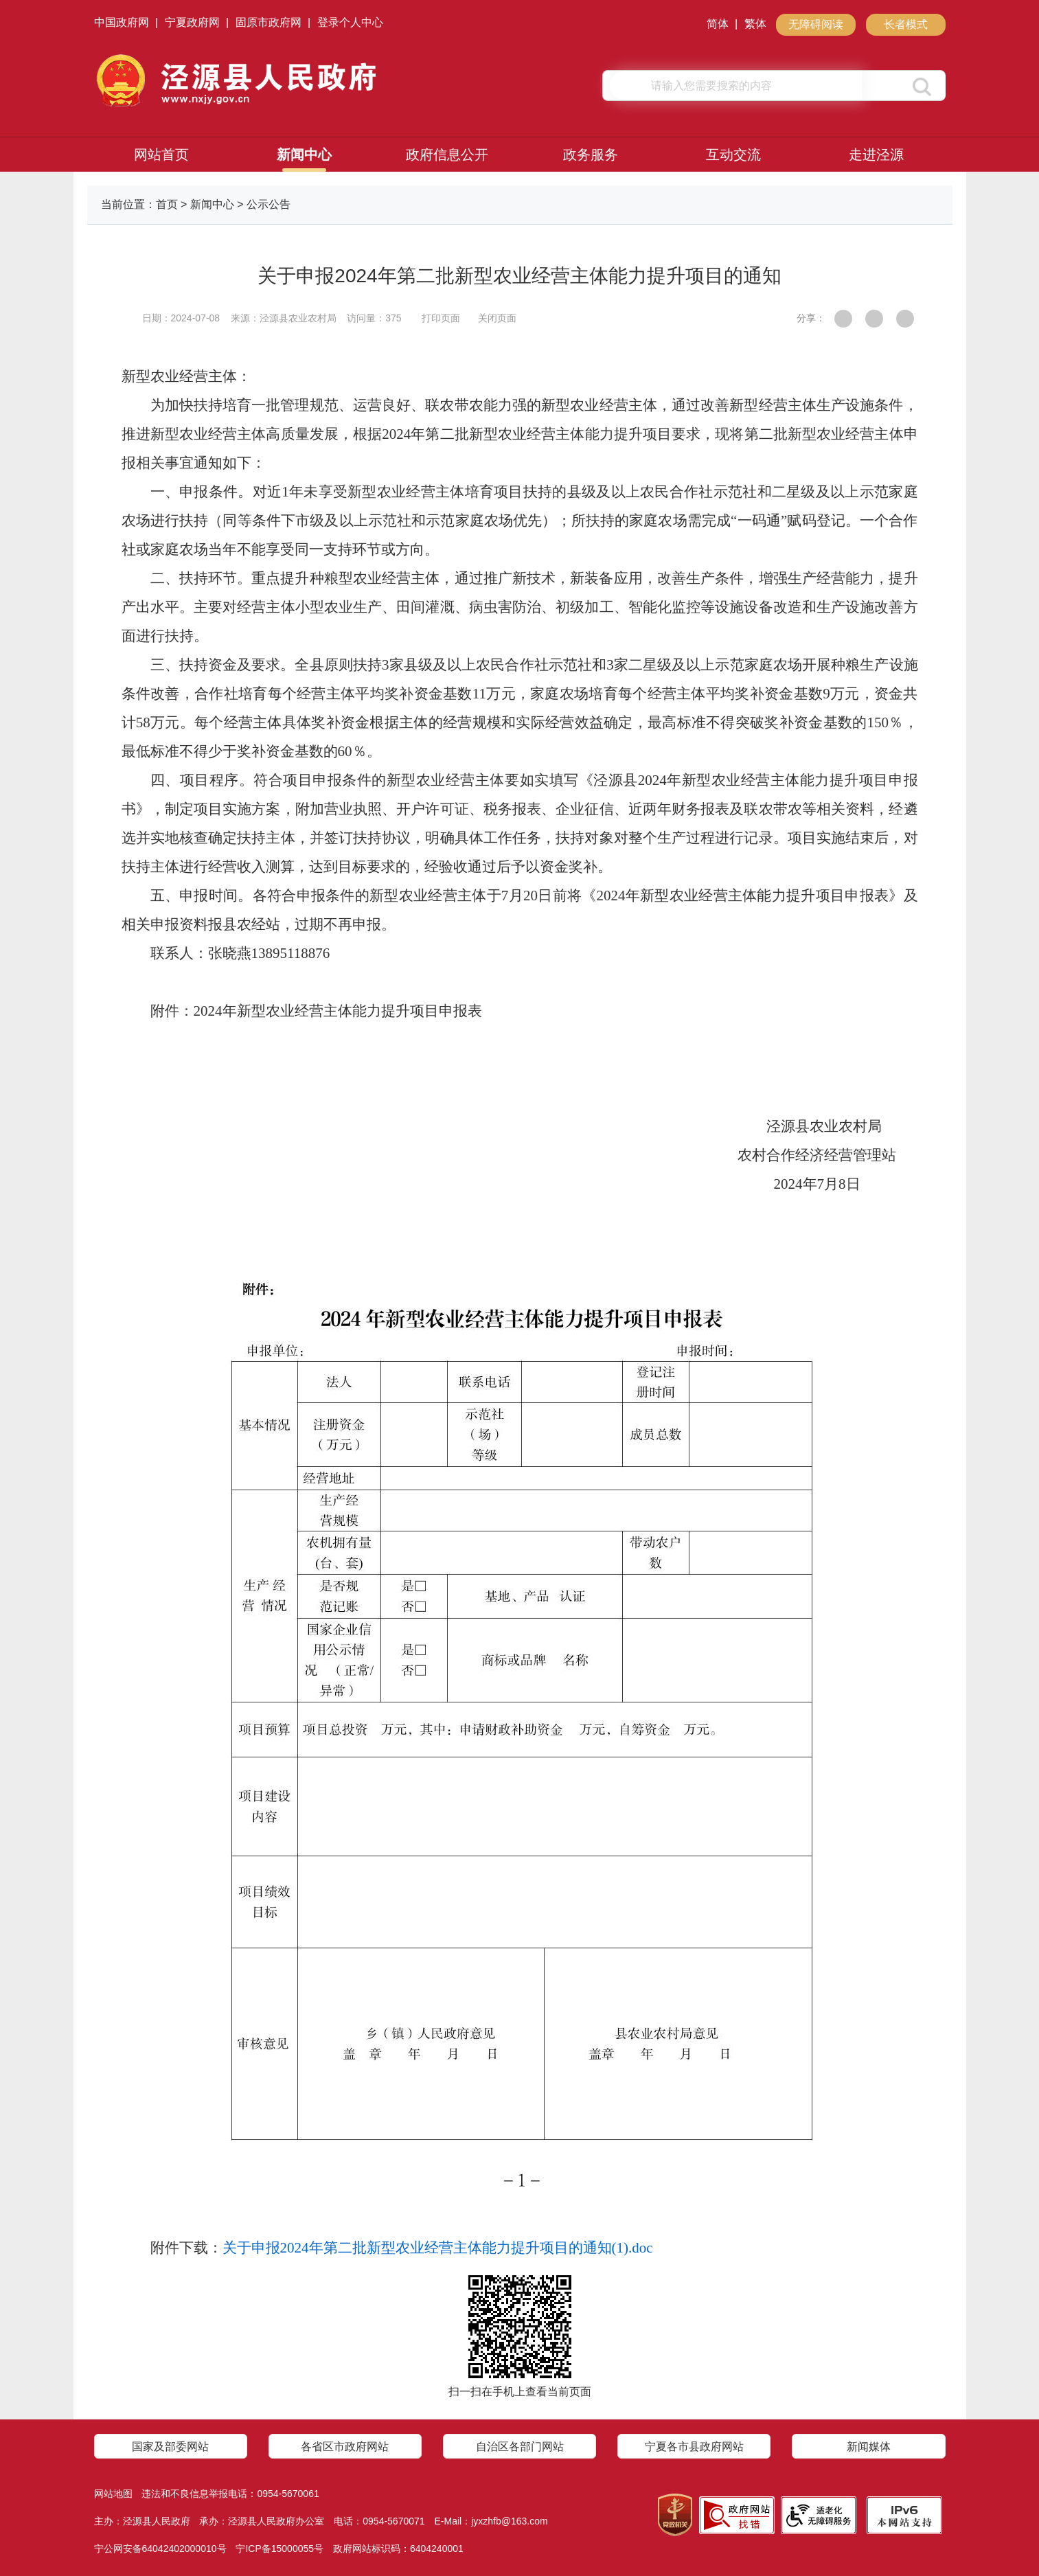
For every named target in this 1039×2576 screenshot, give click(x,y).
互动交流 (733, 154)
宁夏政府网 (192, 22)
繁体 (755, 24)
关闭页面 (497, 317)
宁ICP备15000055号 (279, 2548)
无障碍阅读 (815, 24)
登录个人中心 (350, 22)
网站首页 (161, 154)
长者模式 (906, 24)
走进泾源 (876, 154)
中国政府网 (121, 22)
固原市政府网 (268, 22)
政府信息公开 (447, 154)
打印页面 (441, 317)
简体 (718, 24)
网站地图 (113, 2493)
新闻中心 (304, 154)
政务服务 (590, 154)
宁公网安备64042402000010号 (160, 2548)
